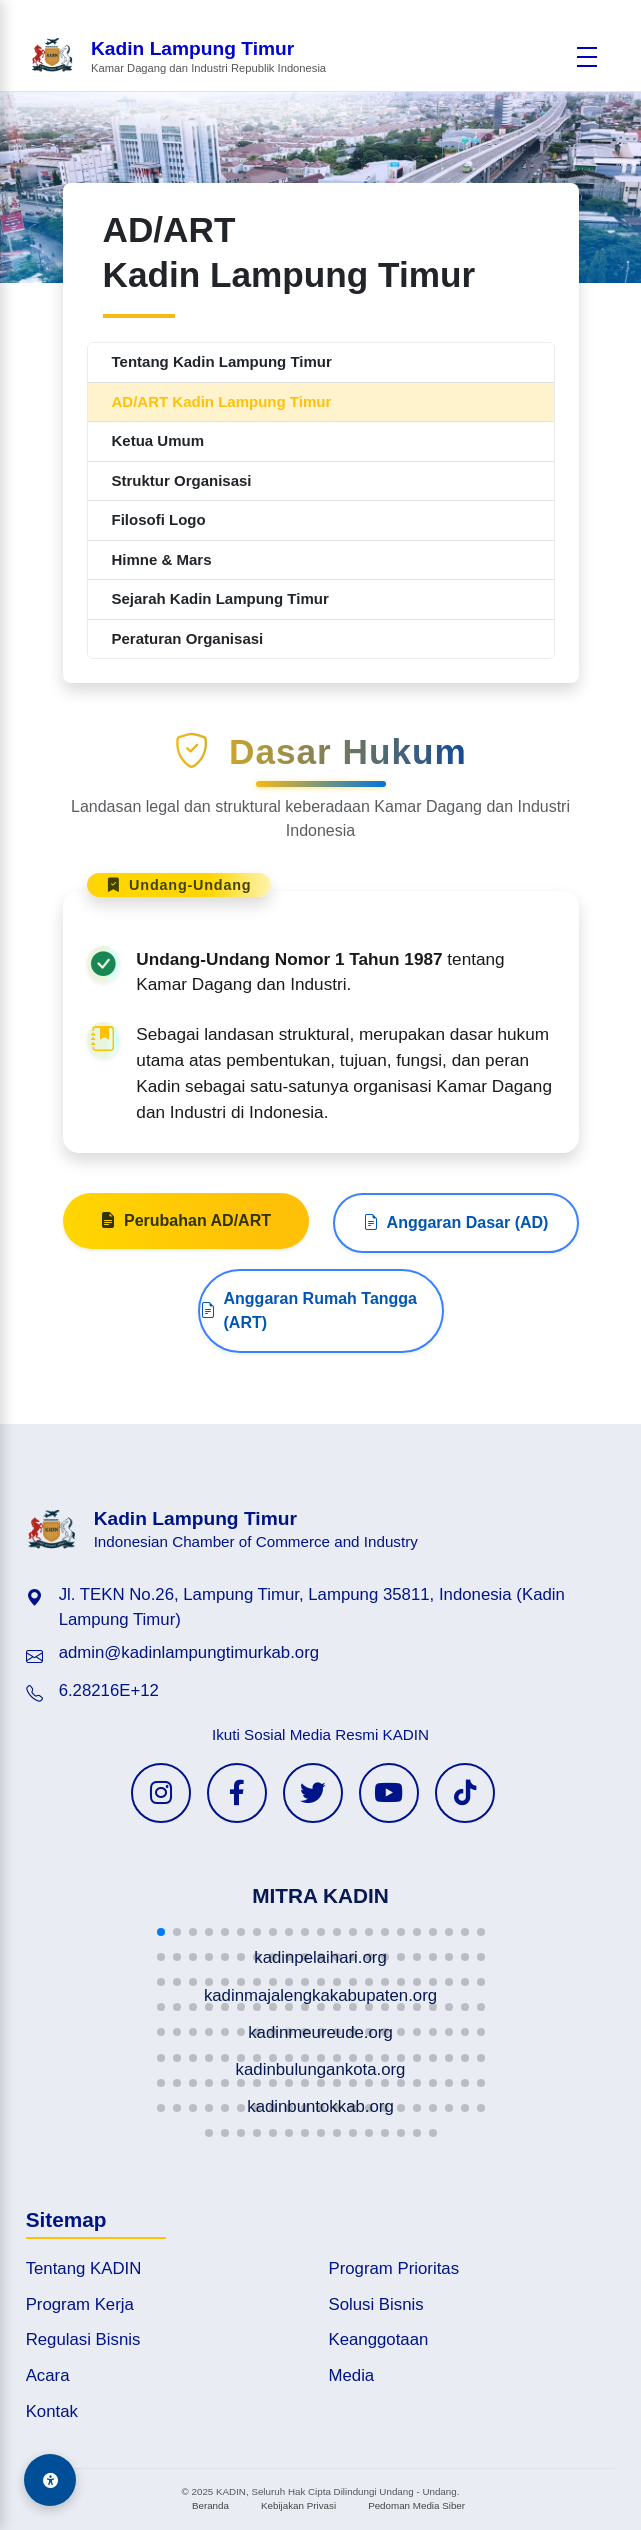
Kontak (52, 2411)
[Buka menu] (587, 57)
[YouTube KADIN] (389, 1793)
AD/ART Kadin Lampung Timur (222, 401)
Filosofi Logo (159, 519)
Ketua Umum (158, 440)
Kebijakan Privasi (298, 2505)
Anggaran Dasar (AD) (456, 1292)
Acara (48, 2375)
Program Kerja (80, 2304)
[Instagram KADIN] (161, 1793)
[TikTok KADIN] (465, 1793)
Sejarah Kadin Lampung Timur (220, 598)
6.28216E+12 (109, 1690)
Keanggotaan (379, 2339)
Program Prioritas (394, 2268)
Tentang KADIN (84, 2268)
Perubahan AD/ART (185, 1290)
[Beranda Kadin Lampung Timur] (178, 56)
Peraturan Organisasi (188, 638)
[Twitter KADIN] (313, 1793)
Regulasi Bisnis (83, 2339)
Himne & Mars (162, 559)
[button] (161, 1932)
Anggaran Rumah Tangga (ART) (309, 1379)
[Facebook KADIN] (237, 1793)
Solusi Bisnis (376, 2304)
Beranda (210, 2505)
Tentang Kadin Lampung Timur (222, 361)
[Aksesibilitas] (50, 2480)
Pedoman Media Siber (416, 2505)
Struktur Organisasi (182, 480)
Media (352, 2375)
